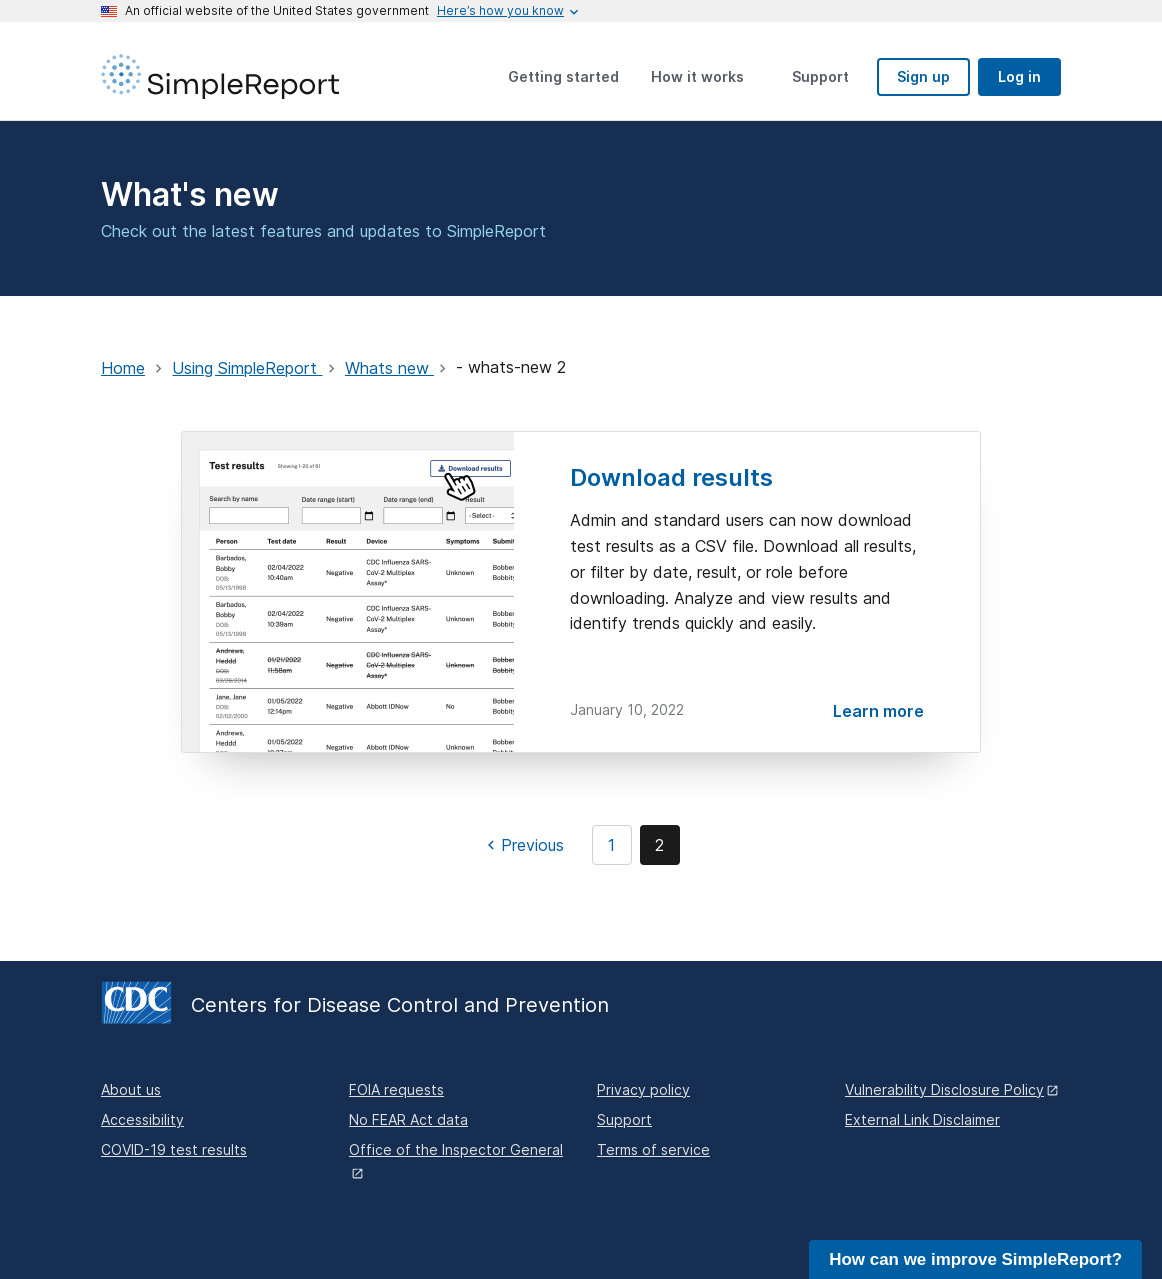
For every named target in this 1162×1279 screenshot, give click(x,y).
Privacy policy (643, 1089)
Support (624, 1119)
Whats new (389, 368)
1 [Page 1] (611, 845)
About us (131, 1089)
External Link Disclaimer (922, 1119)
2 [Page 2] (659, 845)
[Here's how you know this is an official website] (500, 11)
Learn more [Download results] (878, 711)
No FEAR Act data (408, 1119)
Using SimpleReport (247, 368)
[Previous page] (522, 845)
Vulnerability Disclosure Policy (944, 1089)
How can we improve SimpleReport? (975, 1259)
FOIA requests (396, 1089)
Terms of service (653, 1149)
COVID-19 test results (174, 1149)
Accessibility (142, 1119)
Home (123, 368)
